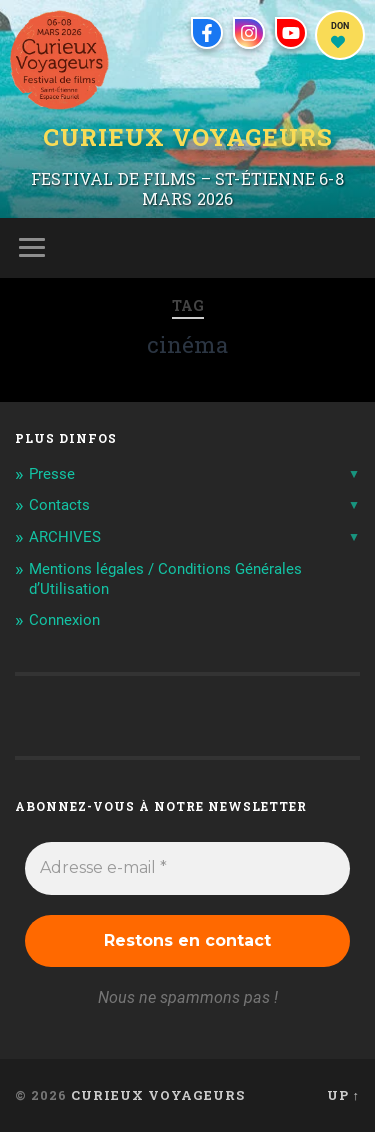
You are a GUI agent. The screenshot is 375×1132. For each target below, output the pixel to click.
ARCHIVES (65, 537)
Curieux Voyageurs (188, 137)
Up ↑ (343, 1095)
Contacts (59, 505)
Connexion (64, 620)
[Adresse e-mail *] (187, 868)
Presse (52, 474)
